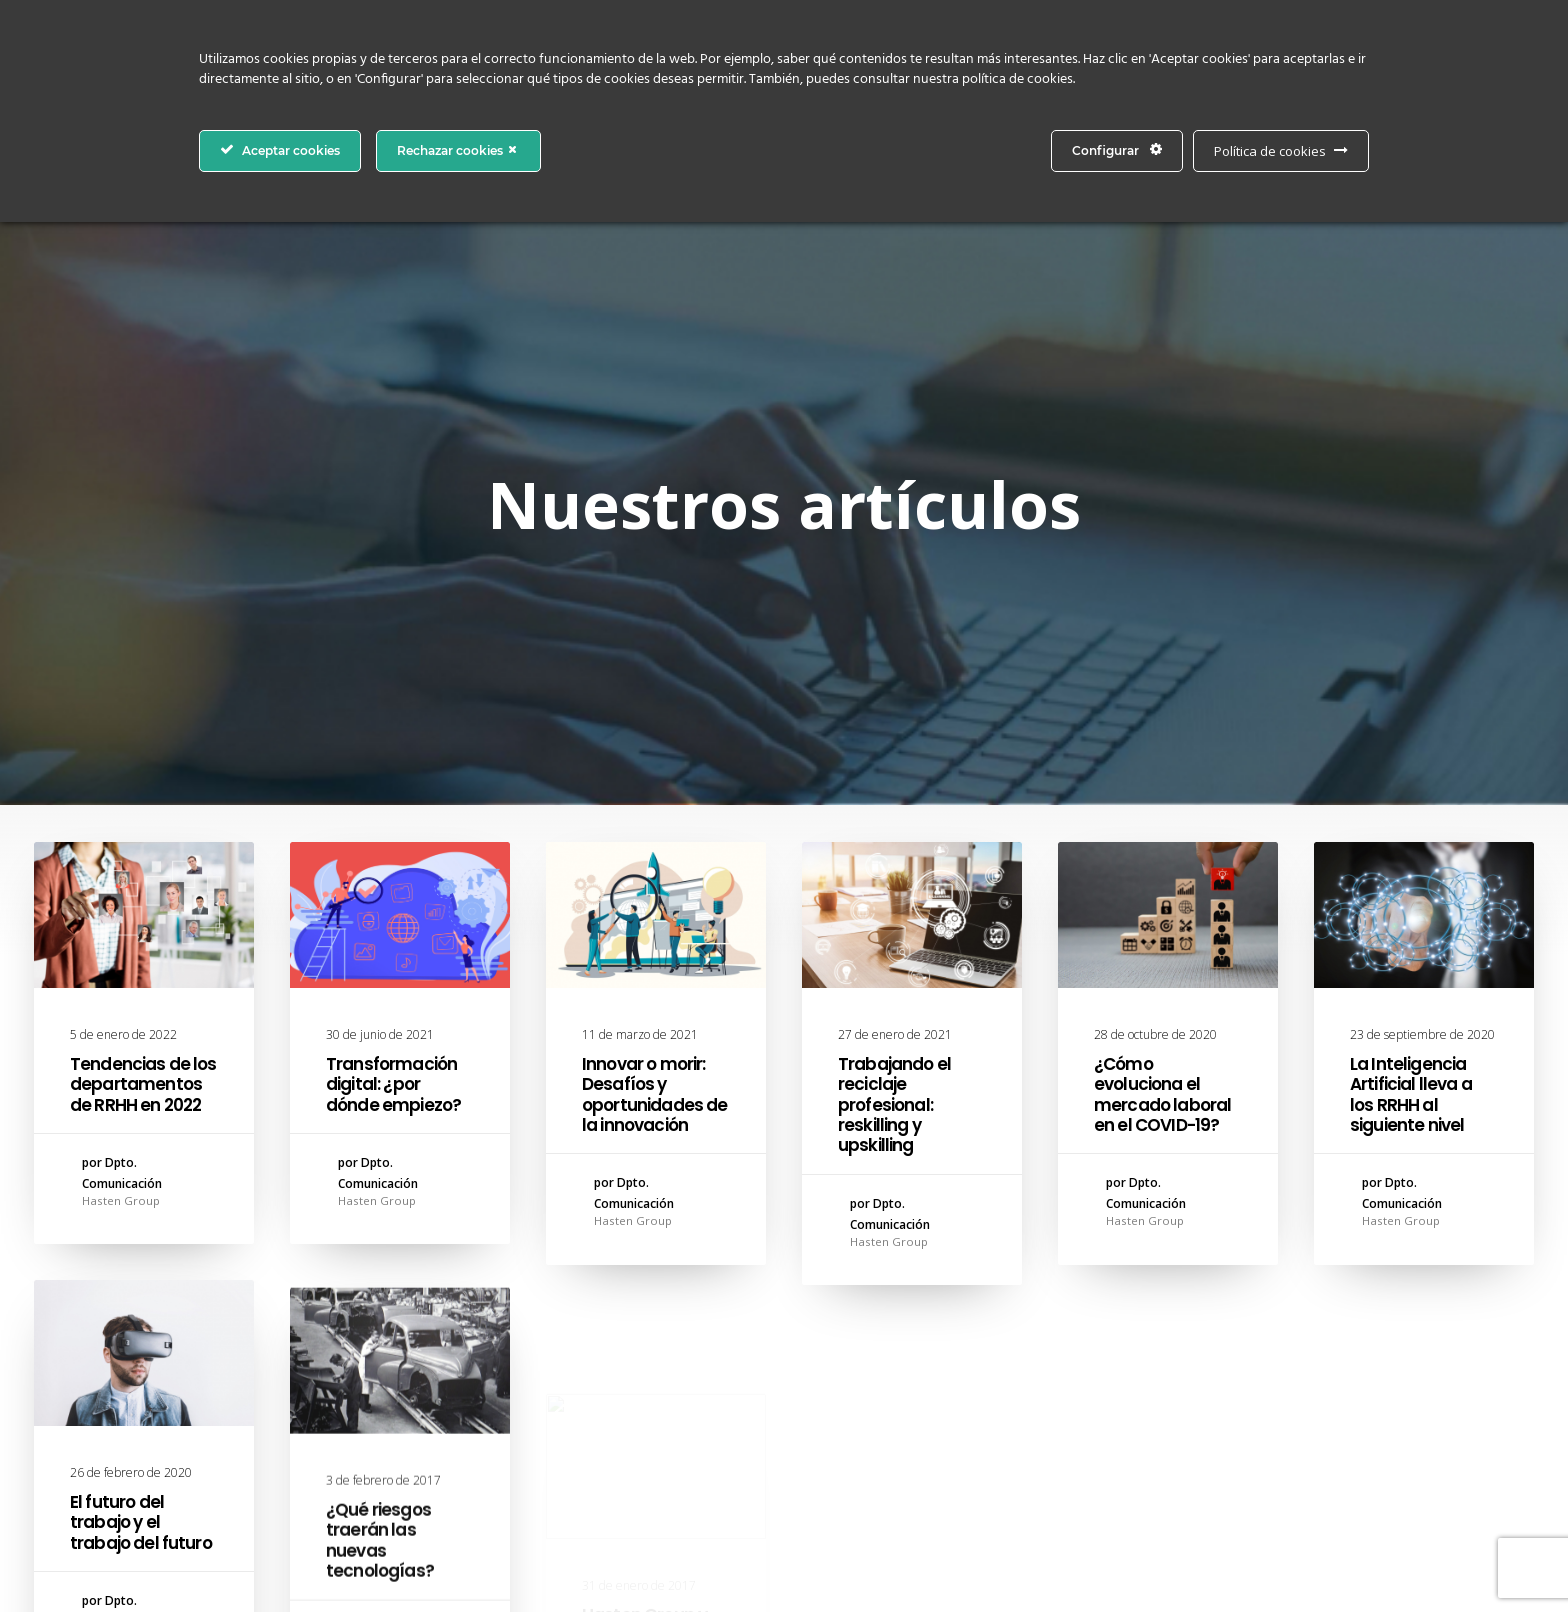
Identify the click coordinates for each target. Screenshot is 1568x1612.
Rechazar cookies (458, 150)
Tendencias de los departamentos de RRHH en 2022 (143, 762)
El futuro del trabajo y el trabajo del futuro (141, 1265)
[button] (144, 593)
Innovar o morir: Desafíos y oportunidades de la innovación (654, 772)
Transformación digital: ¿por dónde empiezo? (393, 762)
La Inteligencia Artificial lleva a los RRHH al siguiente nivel (1411, 787)
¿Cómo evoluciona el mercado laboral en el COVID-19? (1162, 772)
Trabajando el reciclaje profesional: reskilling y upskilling (894, 783)
